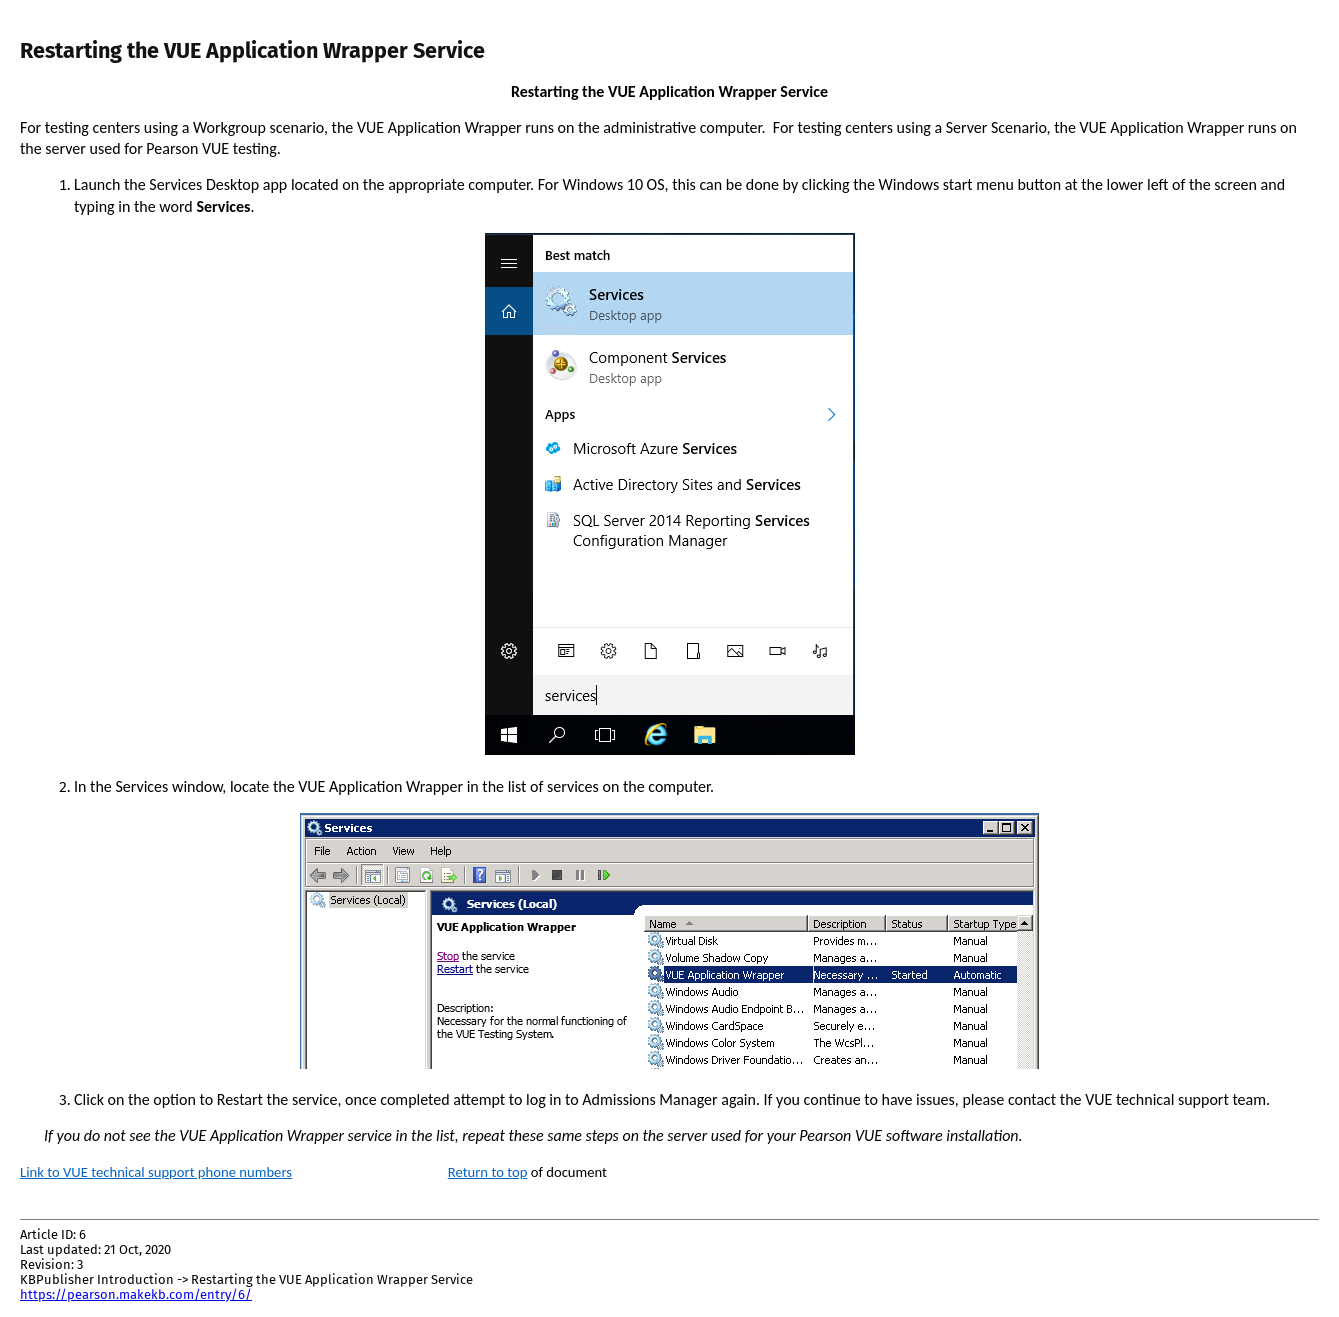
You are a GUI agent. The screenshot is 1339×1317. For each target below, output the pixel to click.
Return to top (488, 1172)
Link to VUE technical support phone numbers (156, 1172)
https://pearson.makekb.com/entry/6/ (136, 1294)
